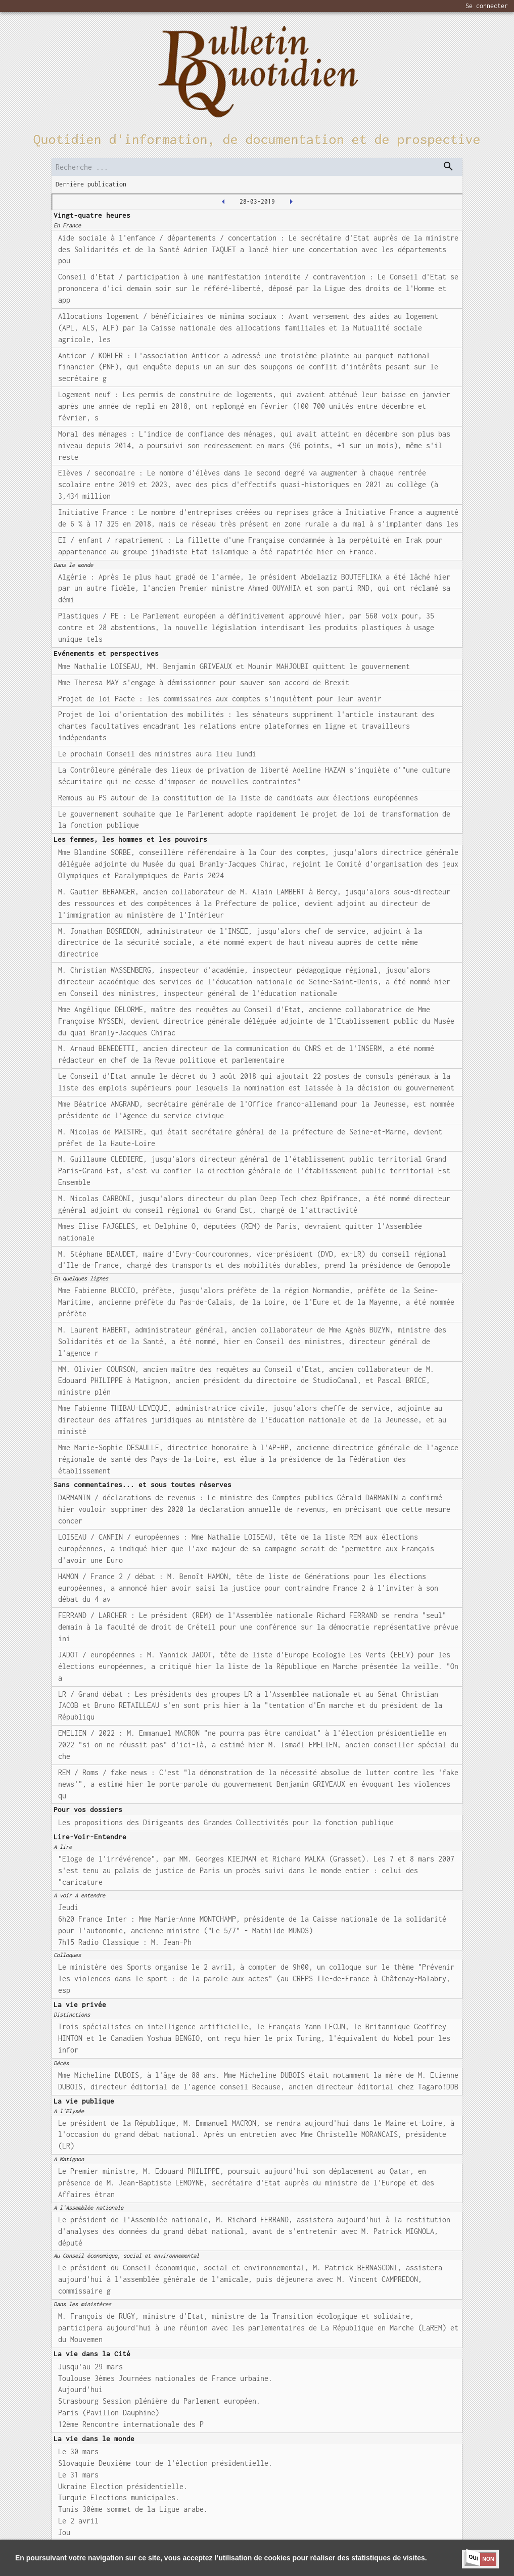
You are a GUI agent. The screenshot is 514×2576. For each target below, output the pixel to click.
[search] (257, 167)
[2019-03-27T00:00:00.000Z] (223, 202)
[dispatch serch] (448, 166)
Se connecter (486, 6)
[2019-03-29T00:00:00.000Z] (291, 202)
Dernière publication (91, 184)
